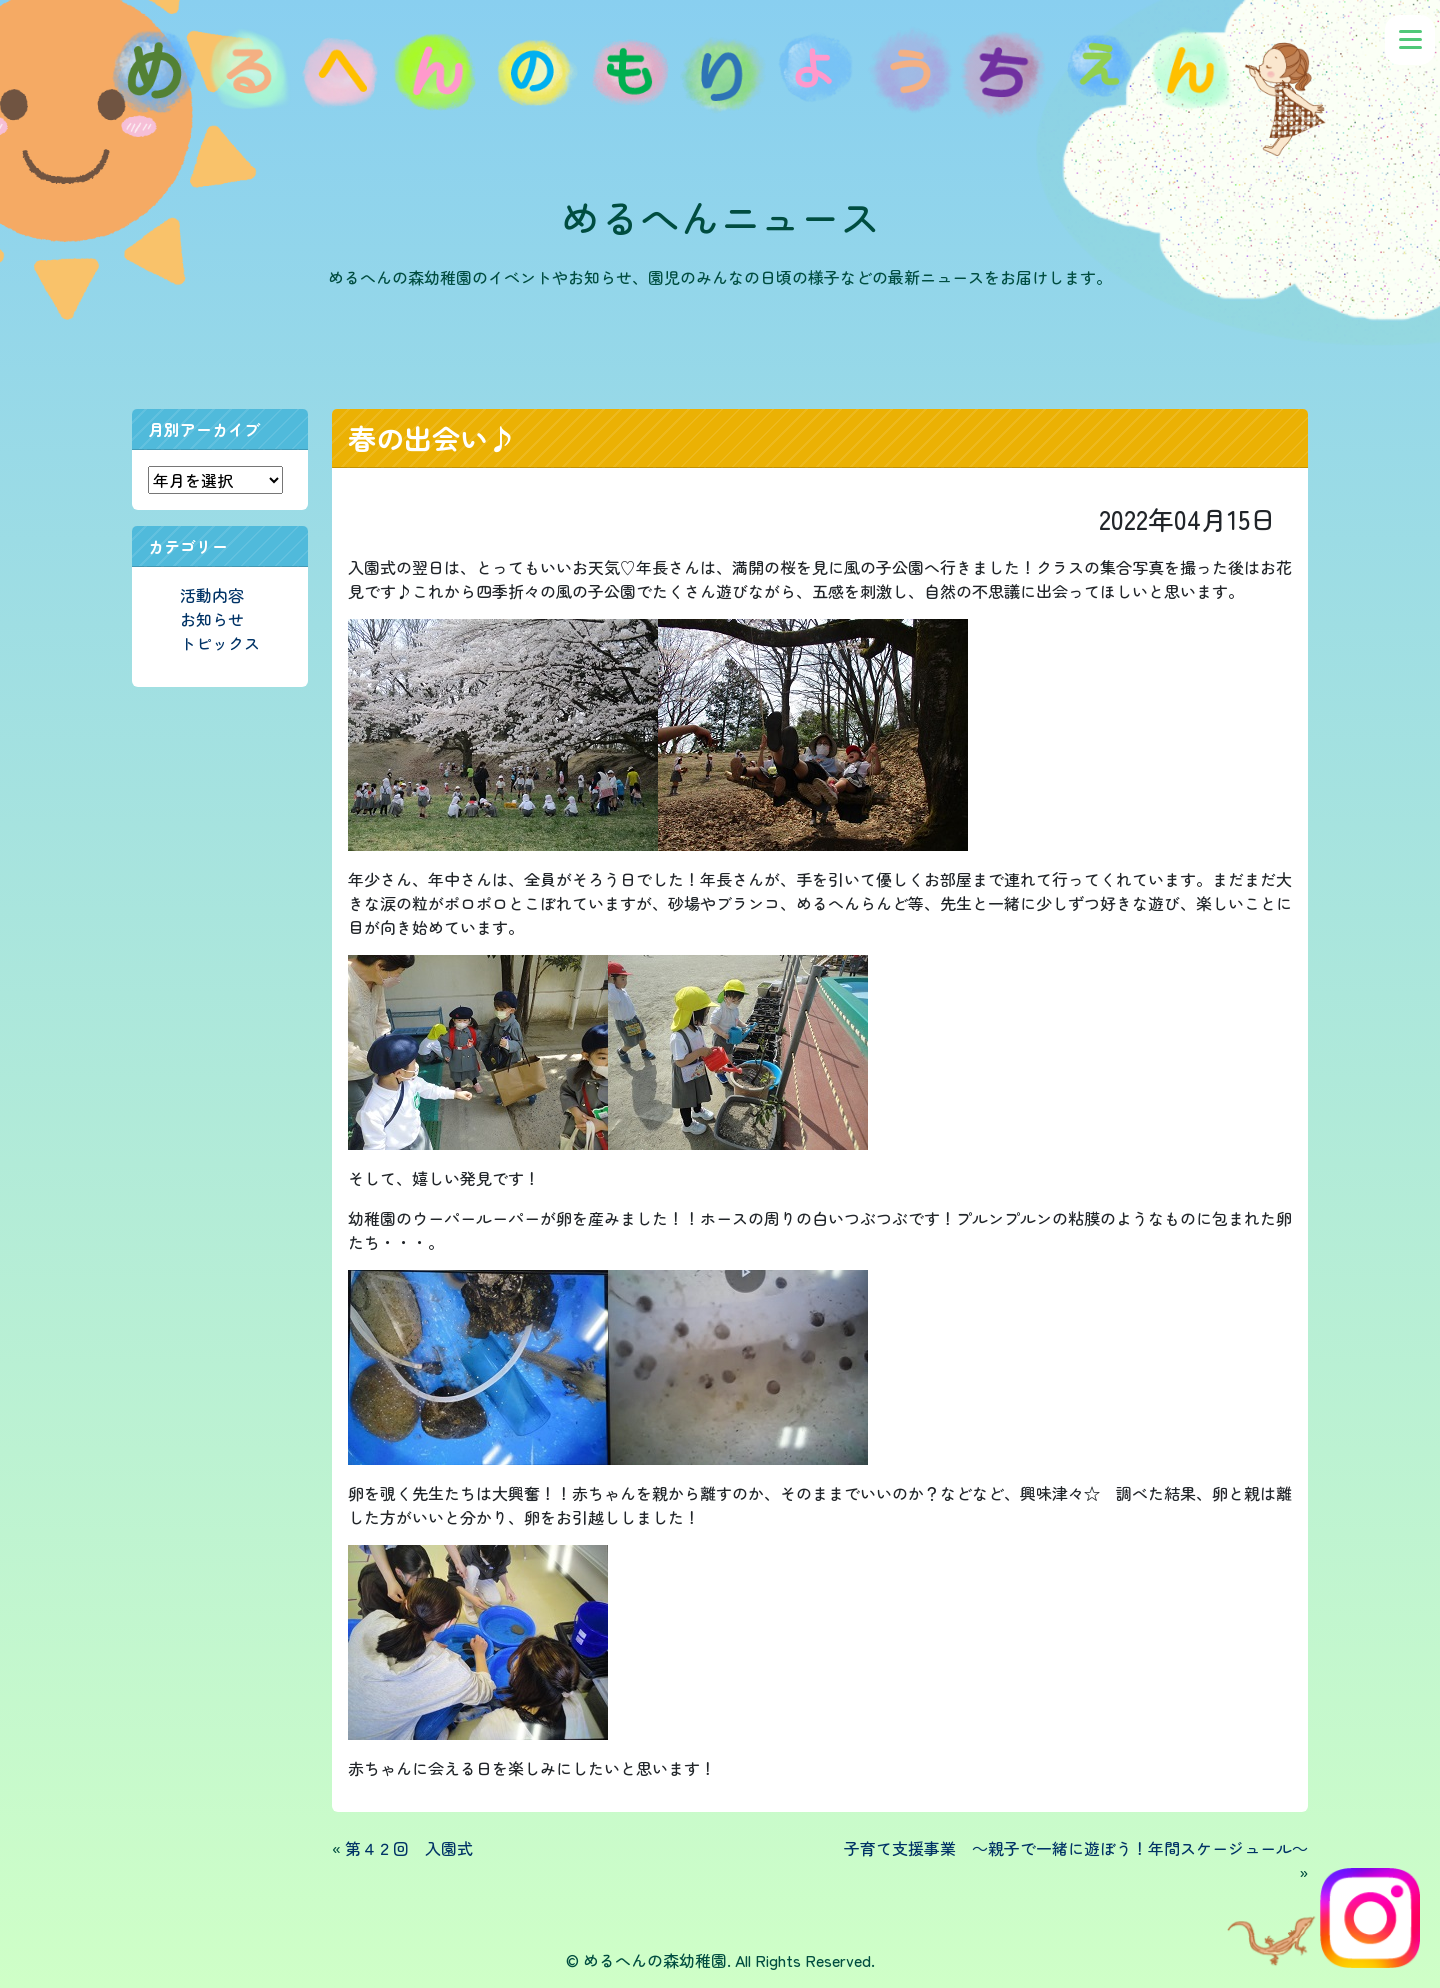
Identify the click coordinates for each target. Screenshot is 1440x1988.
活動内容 (212, 595)
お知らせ (212, 619)
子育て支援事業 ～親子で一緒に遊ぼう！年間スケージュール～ (1076, 1848)
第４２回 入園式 (409, 1848)
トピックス (220, 643)
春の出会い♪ (432, 438)
